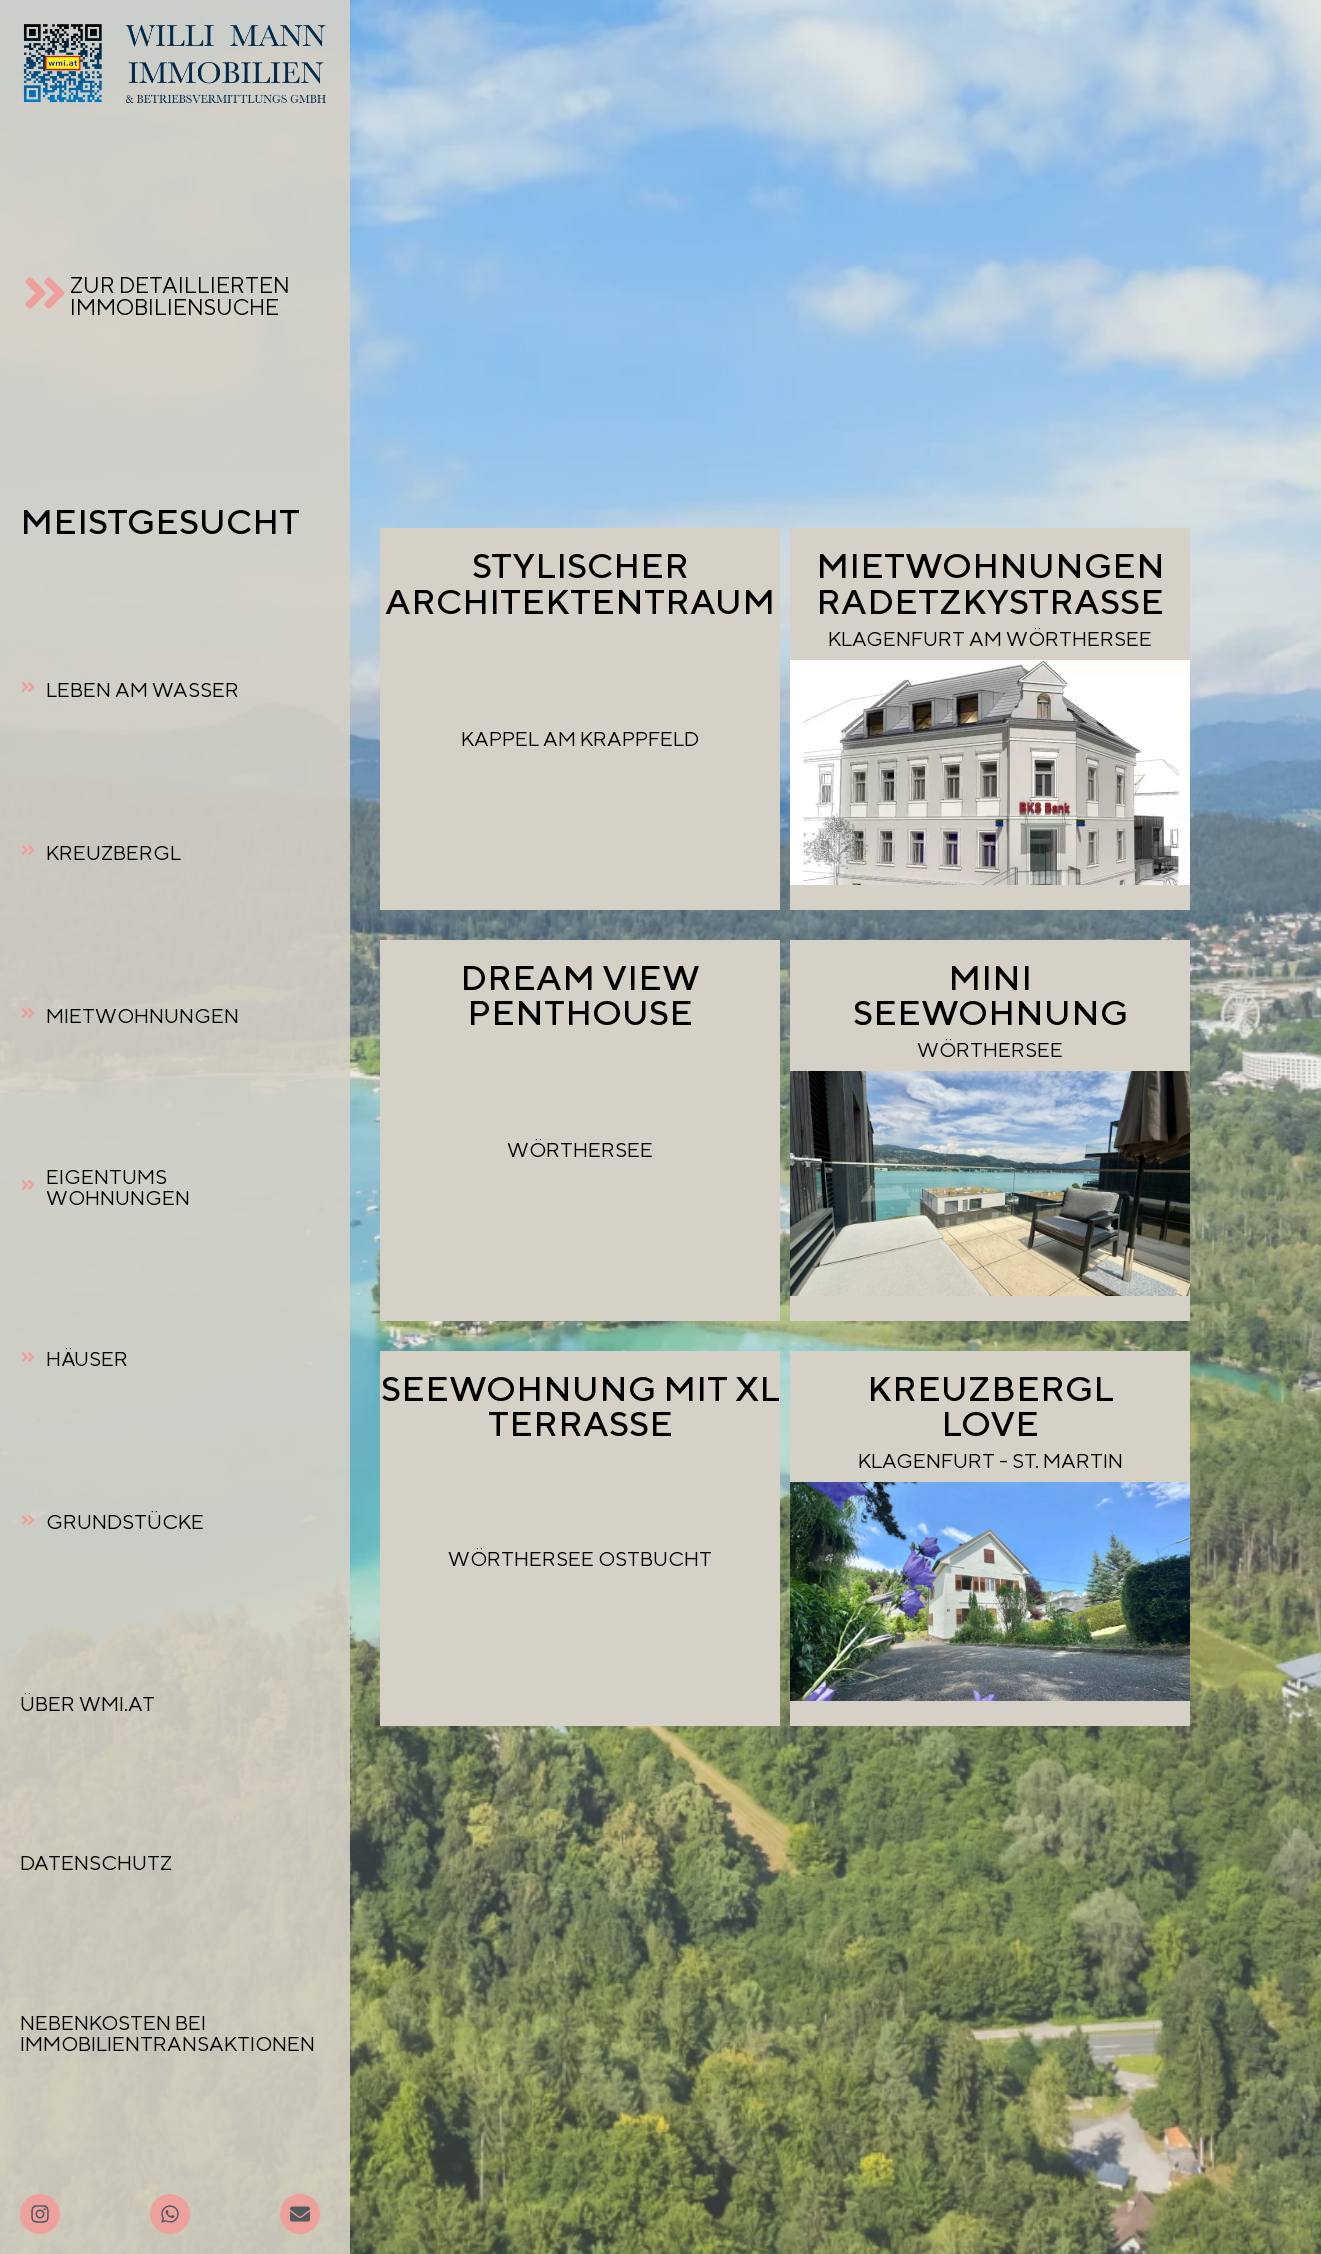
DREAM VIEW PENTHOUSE (580, 994)
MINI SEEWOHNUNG (990, 994)
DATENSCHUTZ (96, 1862)
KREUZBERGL (113, 852)
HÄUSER (87, 1358)
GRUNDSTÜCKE (125, 1521)
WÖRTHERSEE (580, 1149)
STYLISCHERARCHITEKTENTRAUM (580, 582)
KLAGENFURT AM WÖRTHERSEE (990, 638)
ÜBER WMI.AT (87, 1703)
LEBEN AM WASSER (142, 689)
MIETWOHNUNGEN (142, 1015)
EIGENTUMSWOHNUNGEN (118, 1187)
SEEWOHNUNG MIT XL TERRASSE (580, 1405)
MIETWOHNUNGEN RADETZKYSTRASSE (990, 582)
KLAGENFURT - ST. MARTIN (990, 1460)
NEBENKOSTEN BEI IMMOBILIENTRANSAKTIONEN (167, 2033)
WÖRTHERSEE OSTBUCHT (580, 1558)
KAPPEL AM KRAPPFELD (580, 738)
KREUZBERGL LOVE (990, 1405)
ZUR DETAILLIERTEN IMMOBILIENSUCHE (180, 295)
